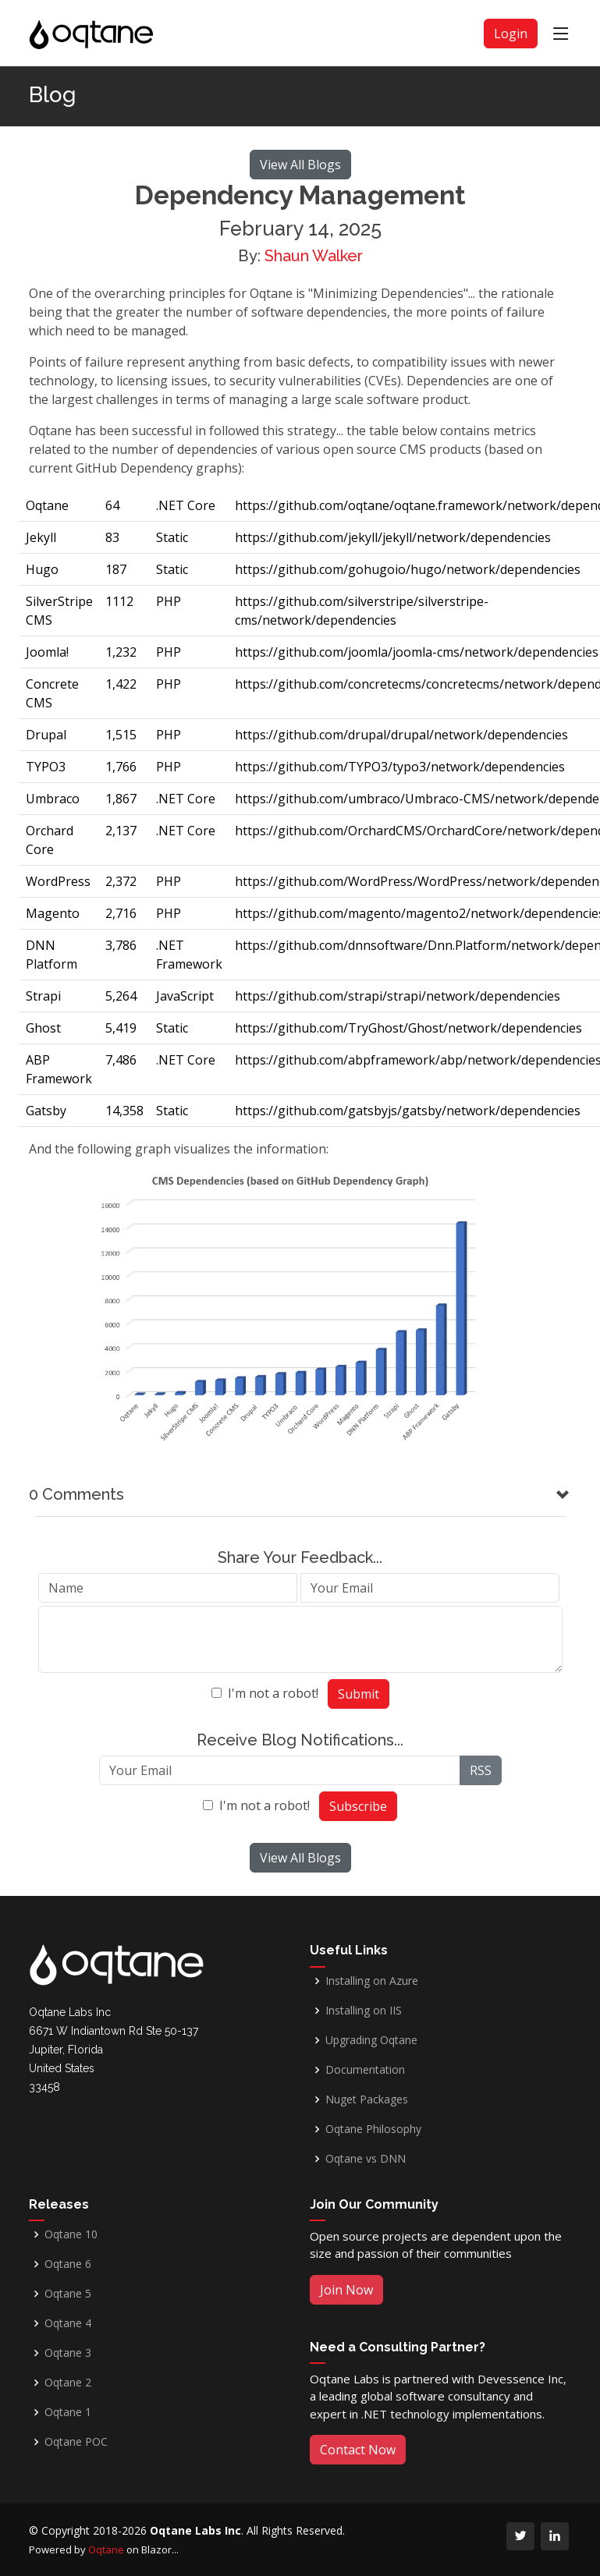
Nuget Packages (366, 2099)
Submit (358, 1694)
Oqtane (106, 2549)
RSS (481, 1770)
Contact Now (358, 2449)
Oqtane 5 (67, 2293)
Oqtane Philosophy (373, 2129)
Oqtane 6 (67, 2264)
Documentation (365, 2069)
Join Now (346, 2289)
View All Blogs (300, 164)
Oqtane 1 (67, 2412)
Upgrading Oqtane (371, 2040)
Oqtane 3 (67, 2352)
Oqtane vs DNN (365, 2158)
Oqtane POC (76, 2441)
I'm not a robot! (273, 1693)
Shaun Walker (313, 255)
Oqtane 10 (71, 2234)
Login (510, 33)
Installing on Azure (371, 1980)
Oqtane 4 (67, 2323)
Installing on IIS (363, 2010)
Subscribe (358, 1806)
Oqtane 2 (67, 2382)
